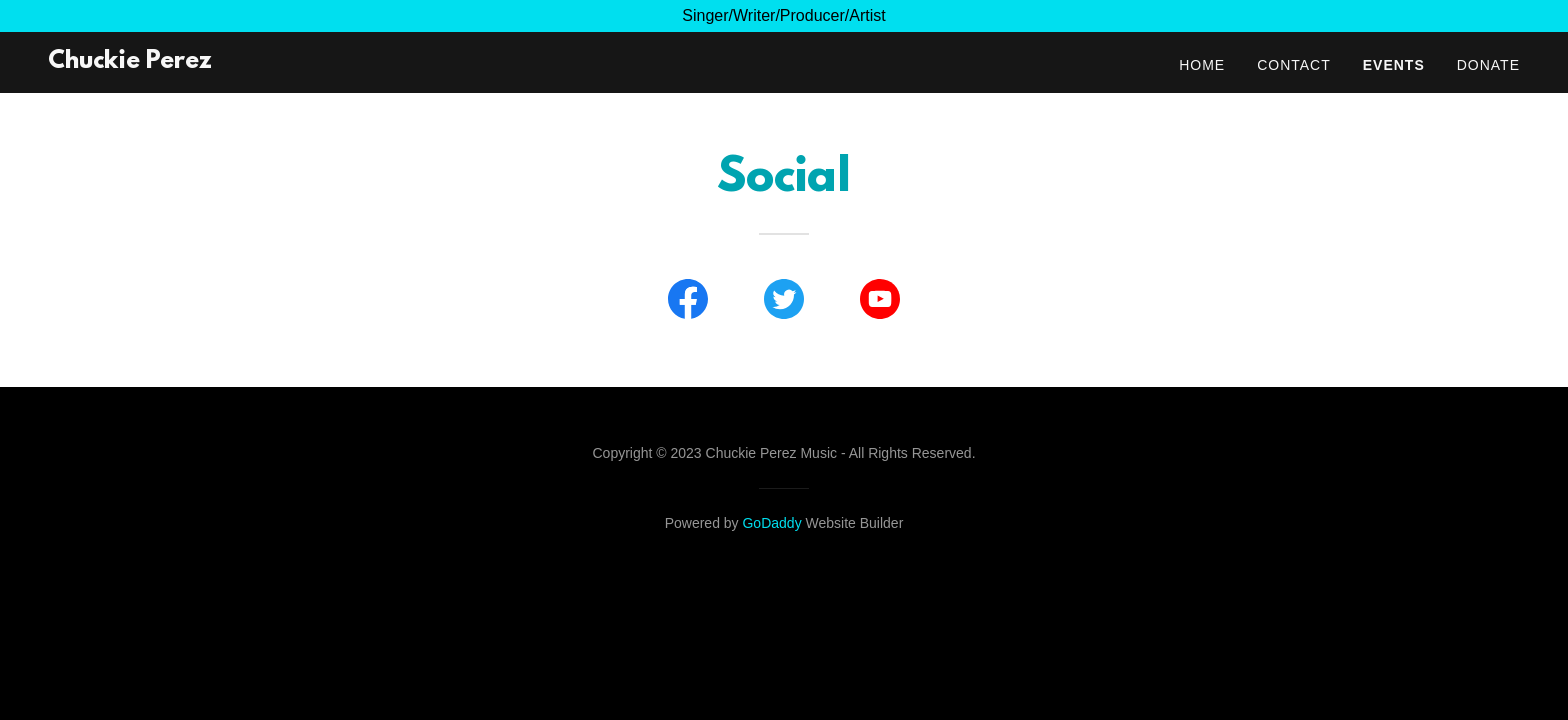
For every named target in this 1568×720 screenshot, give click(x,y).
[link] (130, 62)
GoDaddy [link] (771, 523)
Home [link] (1202, 65)
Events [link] (1394, 65)
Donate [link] (1488, 65)
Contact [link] (1294, 65)
